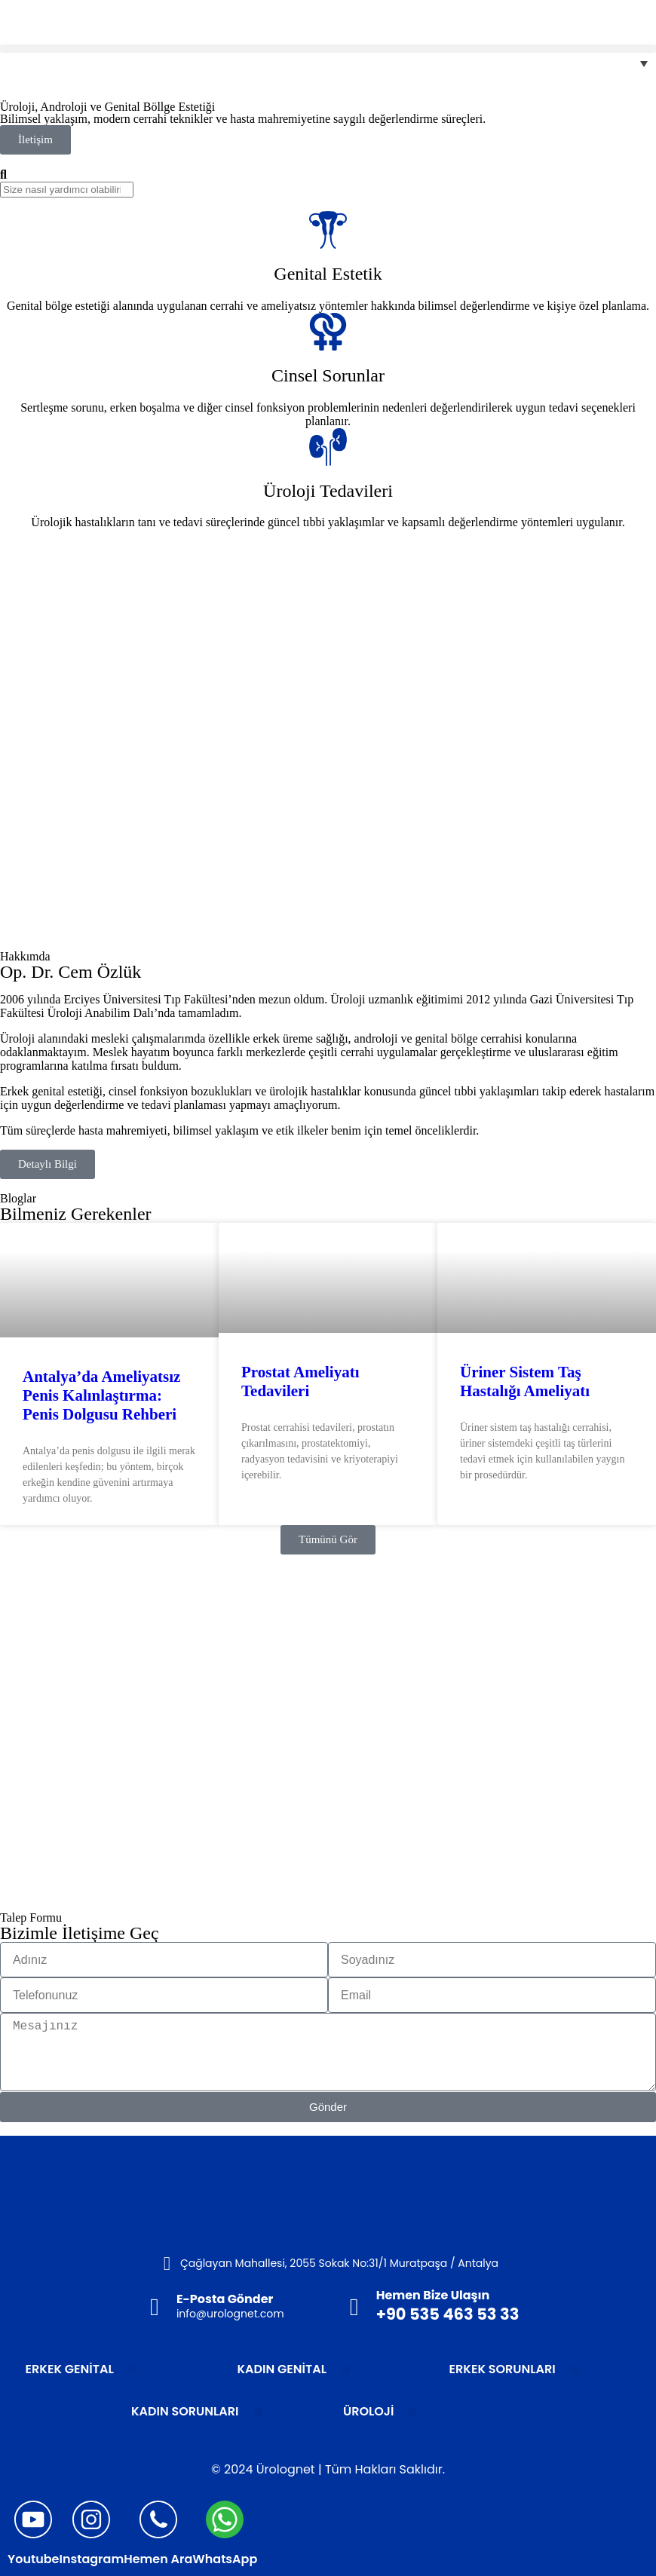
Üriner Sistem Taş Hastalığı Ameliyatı (525, 1381)
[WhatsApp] (225, 2519)
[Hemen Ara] (158, 2519)
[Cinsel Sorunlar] (328, 332)
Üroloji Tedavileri (328, 491)
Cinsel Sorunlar (328, 375)
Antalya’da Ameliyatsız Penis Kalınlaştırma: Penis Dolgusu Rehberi (101, 1395)
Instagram (91, 2559)
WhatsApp (224, 2559)
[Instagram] (91, 2519)
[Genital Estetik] (328, 230)
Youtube (33, 2559)
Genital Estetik (328, 273)
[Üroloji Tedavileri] (328, 447)
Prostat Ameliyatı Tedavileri (300, 1381)
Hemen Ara (158, 2559)
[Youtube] (33, 2519)
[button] (328, 48)
